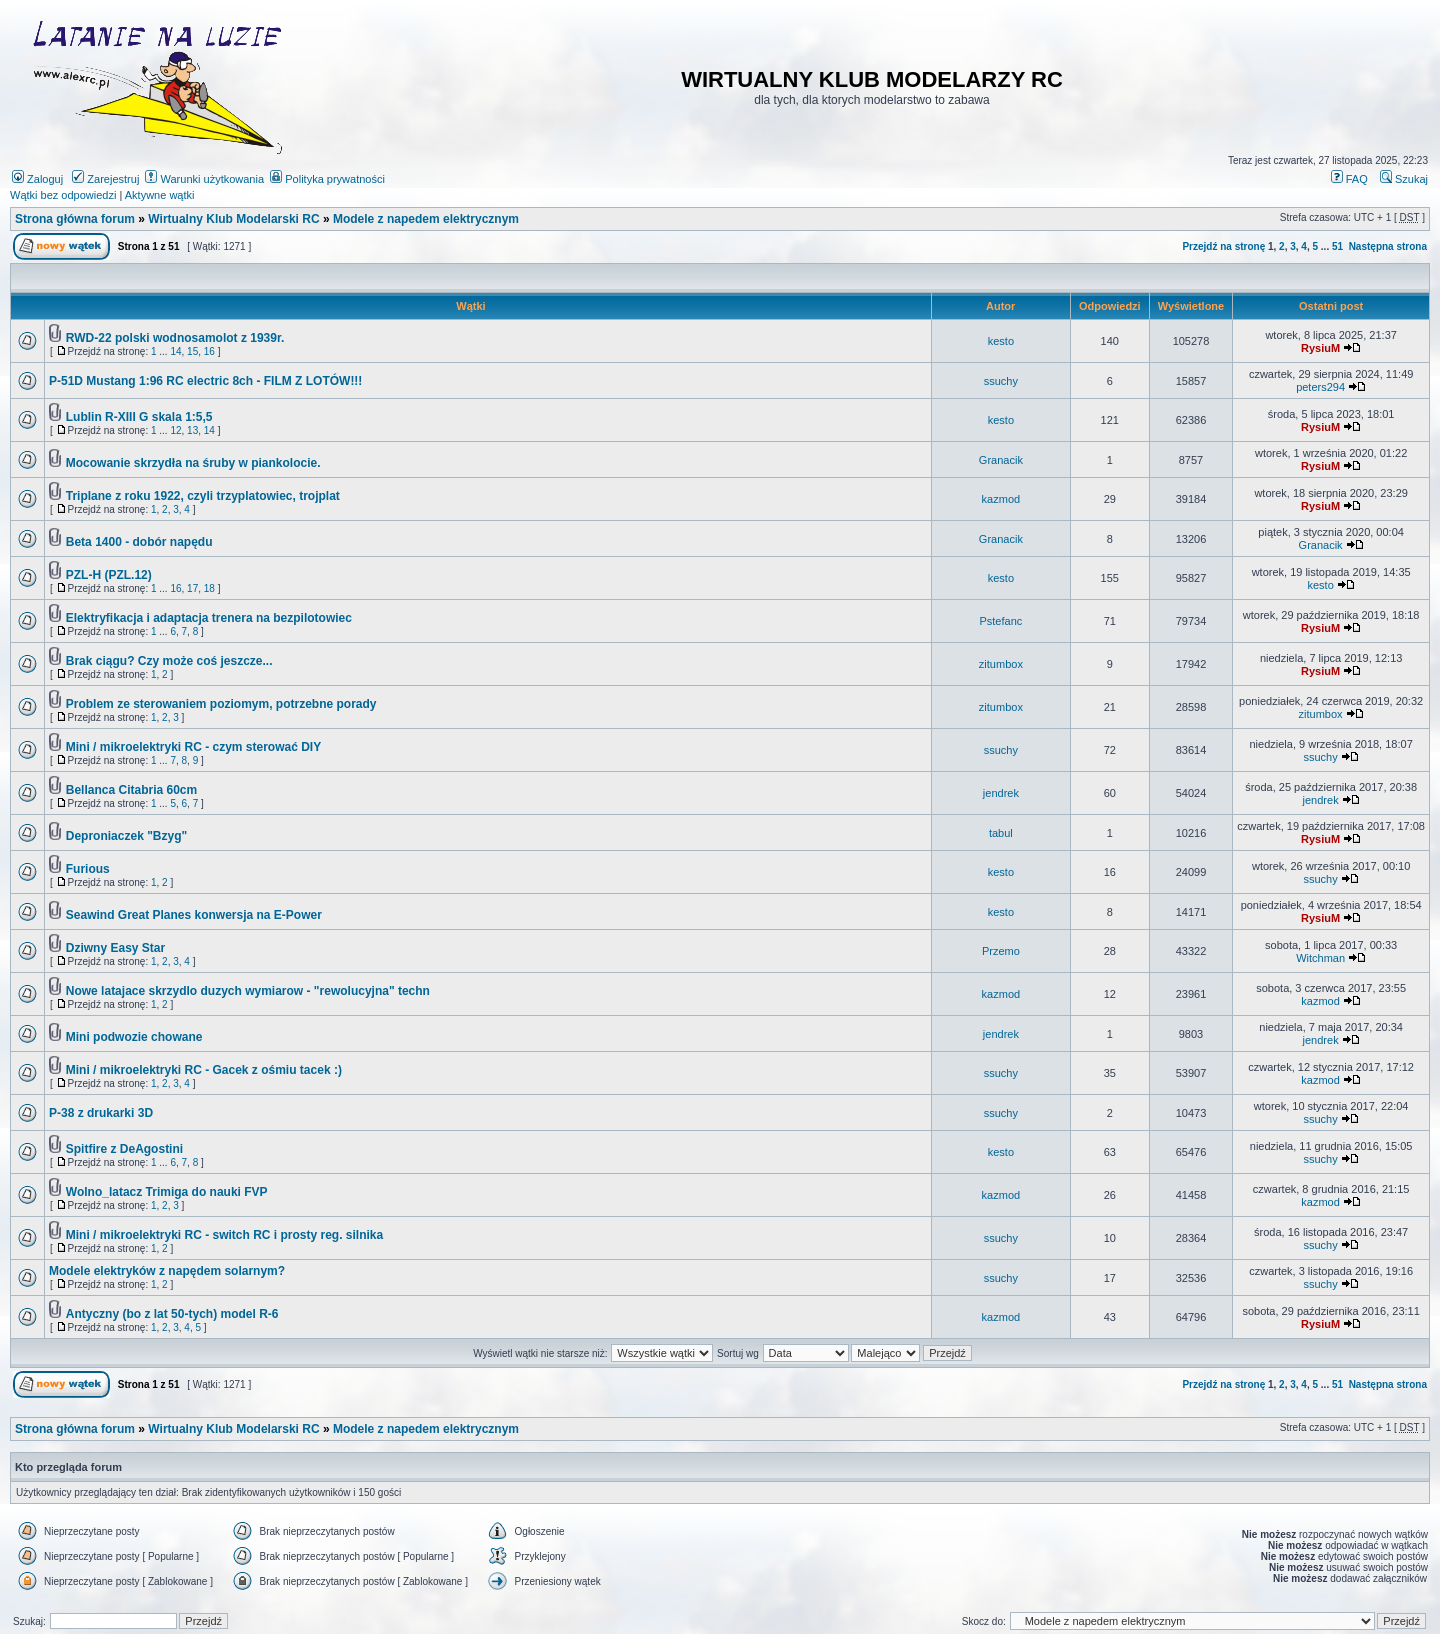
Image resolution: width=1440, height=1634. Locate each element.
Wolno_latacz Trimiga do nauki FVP (167, 1192)
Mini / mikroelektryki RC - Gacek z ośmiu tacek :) (204, 1070)
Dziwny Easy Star (115, 948)
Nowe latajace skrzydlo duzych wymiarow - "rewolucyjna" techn (248, 991)
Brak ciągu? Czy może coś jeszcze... (169, 661)
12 (175, 430)
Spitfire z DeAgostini (124, 1149)
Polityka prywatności (327, 179)
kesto (1001, 341)
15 (192, 351)
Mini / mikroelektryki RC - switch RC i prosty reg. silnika (224, 1235)
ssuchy (1001, 381)
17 (192, 588)
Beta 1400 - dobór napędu (139, 542)
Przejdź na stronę (1223, 246)
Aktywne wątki (160, 195)
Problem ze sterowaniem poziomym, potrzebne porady (221, 704)
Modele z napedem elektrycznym (426, 219)
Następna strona (1388, 246)
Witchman (1320, 958)
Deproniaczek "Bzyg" (126, 836)
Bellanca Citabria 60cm (131, 790)
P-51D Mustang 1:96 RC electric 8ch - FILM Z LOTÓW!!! (205, 381)
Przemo (1001, 951)
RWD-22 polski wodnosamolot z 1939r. (175, 338)
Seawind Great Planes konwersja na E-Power (194, 915)
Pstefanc (1000, 621)
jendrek (1001, 793)
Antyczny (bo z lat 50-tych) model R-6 (172, 1314)
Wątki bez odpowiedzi (63, 195)
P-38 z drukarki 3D (101, 1113)
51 (1337, 246)
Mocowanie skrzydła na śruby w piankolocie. (193, 463)
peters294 (1320, 387)
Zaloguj (37, 179)
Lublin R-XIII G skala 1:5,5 (139, 417)
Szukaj (1404, 179)
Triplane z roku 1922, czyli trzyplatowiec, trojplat (203, 496)
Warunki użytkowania (204, 179)
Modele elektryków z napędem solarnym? (167, 1271)
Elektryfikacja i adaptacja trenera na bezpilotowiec (209, 618)
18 (209, 588)
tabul (1001, 833)
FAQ (1349, 179)
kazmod (1001, 499)
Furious (88, 869)
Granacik (1001, 460)
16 (209, 351)
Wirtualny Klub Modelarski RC (233, 219)
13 (192, 430)
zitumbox (1001, 664)
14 (175, 351)
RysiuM (1320, 348)
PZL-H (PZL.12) (109, 575)
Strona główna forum (75, 219)
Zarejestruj (105, 179)
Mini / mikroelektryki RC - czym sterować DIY (193, 747)
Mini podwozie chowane (134, 1037)
